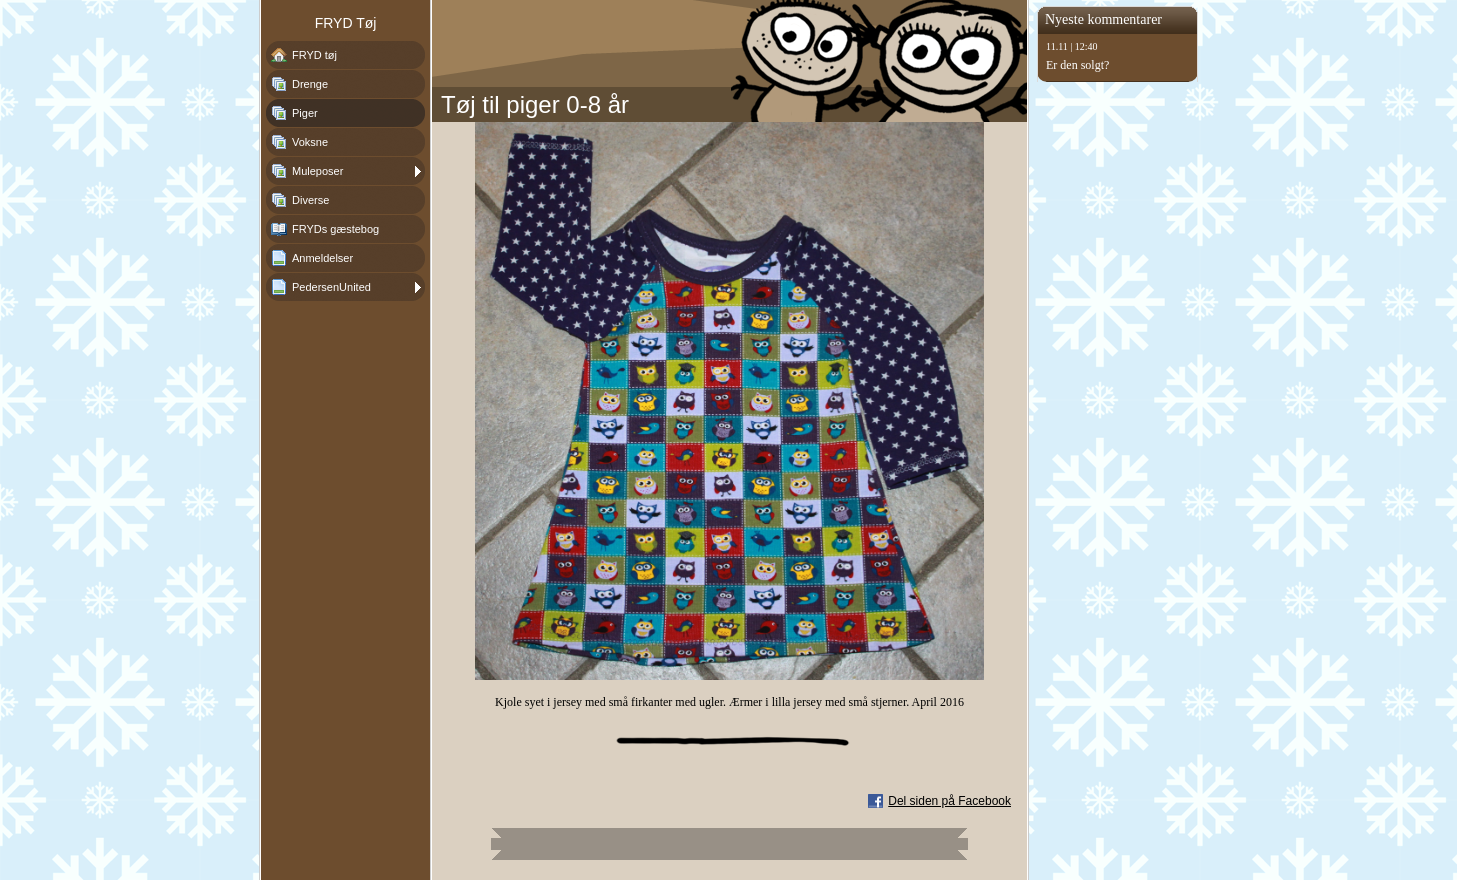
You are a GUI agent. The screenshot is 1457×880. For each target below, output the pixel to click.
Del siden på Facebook (949, 801)
